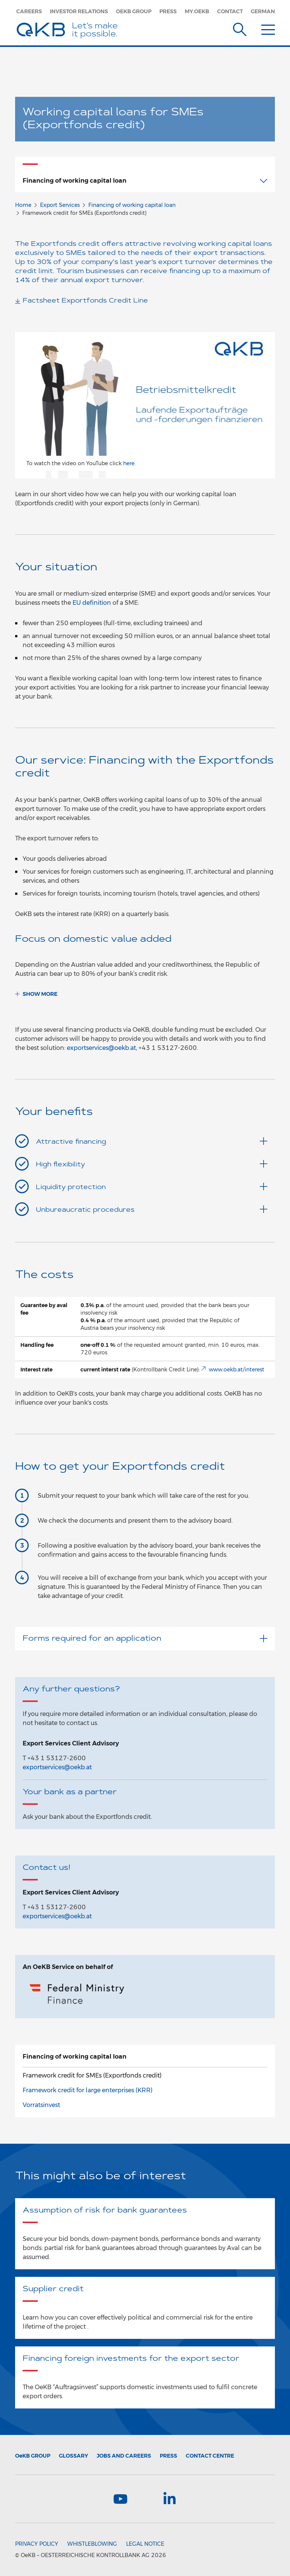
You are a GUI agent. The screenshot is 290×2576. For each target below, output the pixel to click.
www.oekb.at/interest (236, 1369)
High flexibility (151, 1164)
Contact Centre (210, 2455)
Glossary (73, 2455)
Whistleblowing (92, 2543)
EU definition (91, 602)
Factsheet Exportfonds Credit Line (85, 301)
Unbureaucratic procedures (151, 1209)
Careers (29, 11)
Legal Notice (145, 2543)
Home (23, 205)
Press (168, 11)
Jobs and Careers (124, 2455)
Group (32, 2455)
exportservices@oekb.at (101, 1047)
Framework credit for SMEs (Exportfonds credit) (92, 2075)
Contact (230, 11)
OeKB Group (133, 11)
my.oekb (197, 11)
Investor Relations (79, 11)
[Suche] (240, 28)
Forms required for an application (145, 1639)
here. (129, 463)
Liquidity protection (151, 1187)
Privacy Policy (36, 2543)
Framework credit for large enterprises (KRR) (88, 2090)
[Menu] (268, 28)
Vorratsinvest (41, 2105)
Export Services (60, 205)
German (263, 11)
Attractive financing (151, 1141)
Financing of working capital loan (132, 205)
